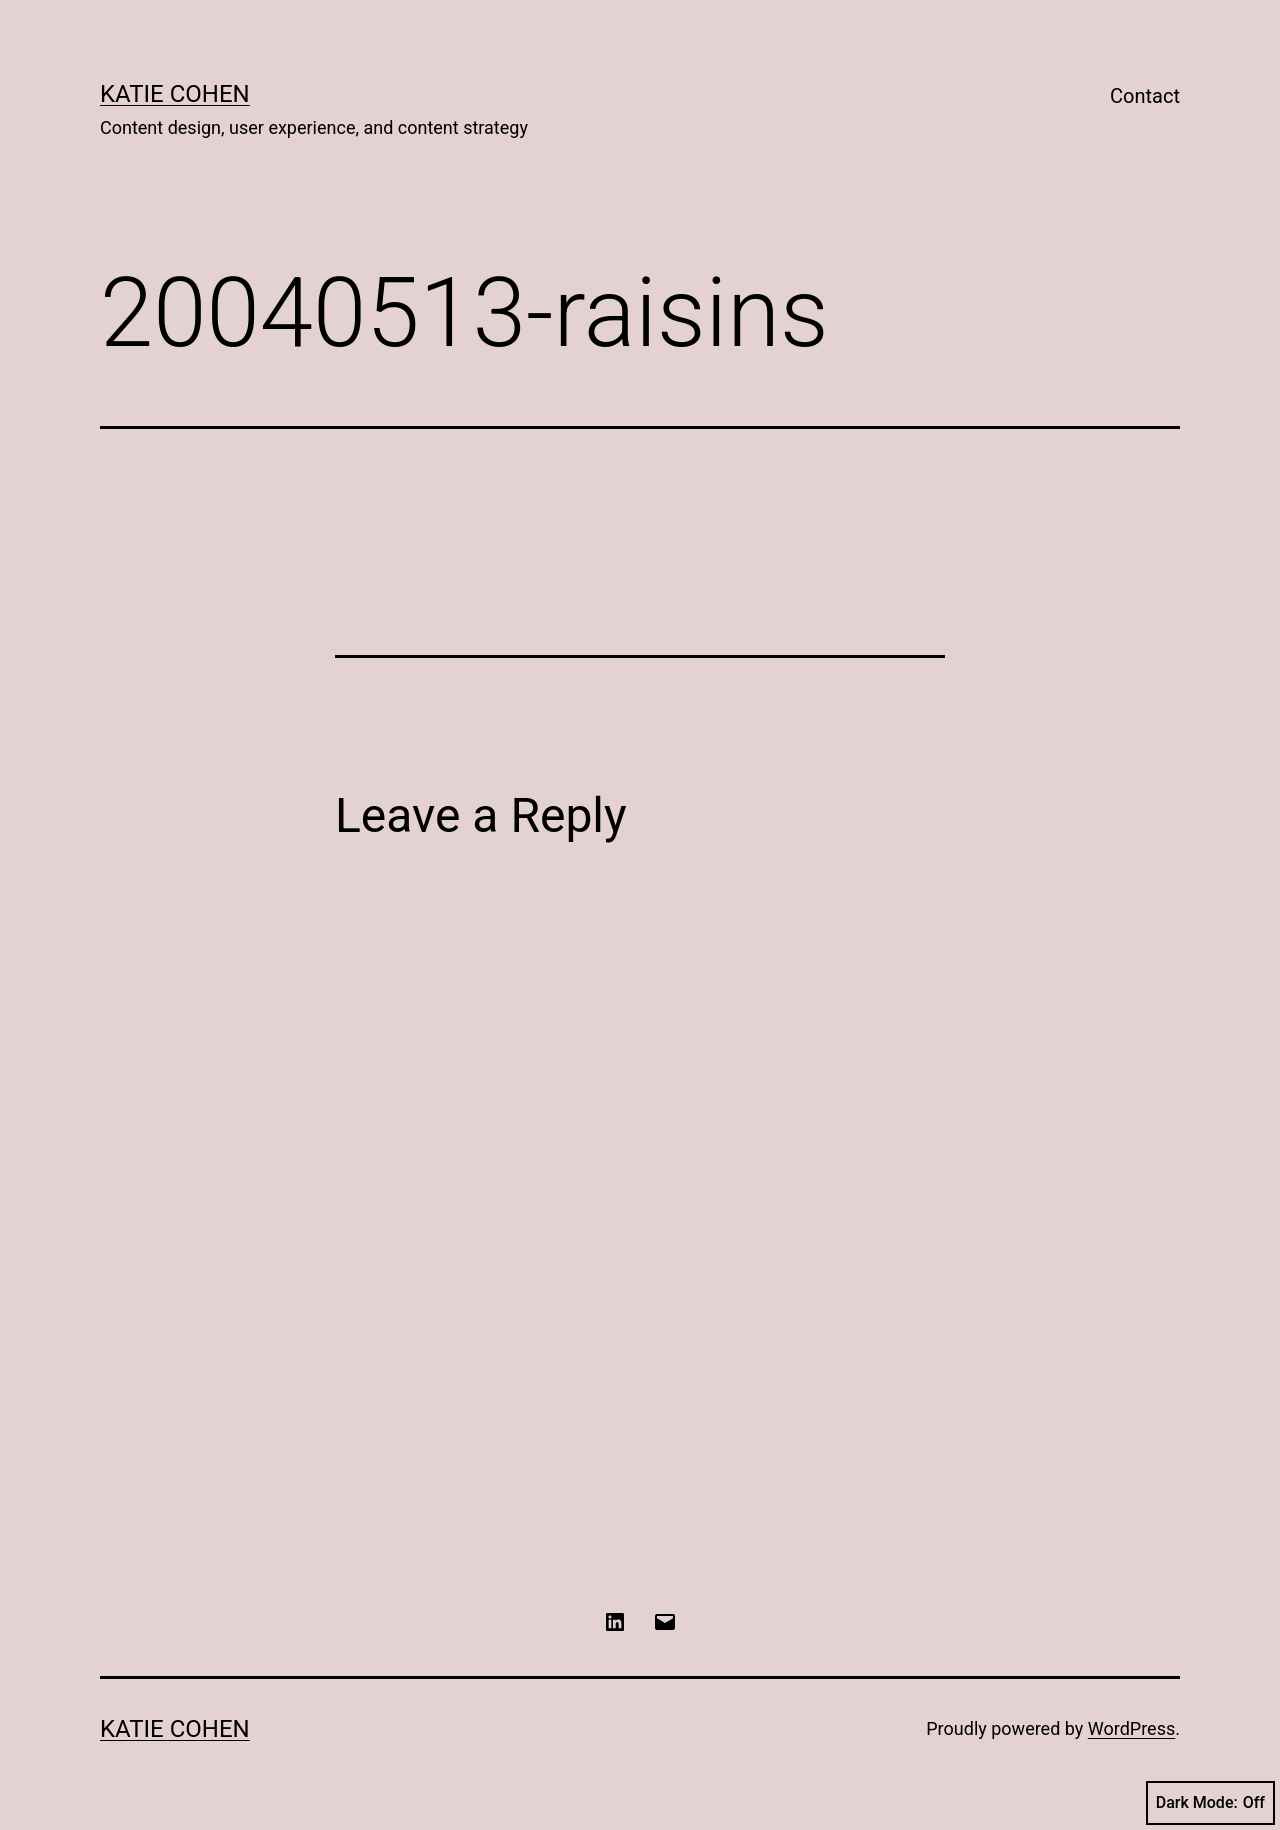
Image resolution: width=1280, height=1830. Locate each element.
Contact (1145, 96)
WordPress (1131, 1728)
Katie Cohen (175, 94)
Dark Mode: (1210, 1803)
